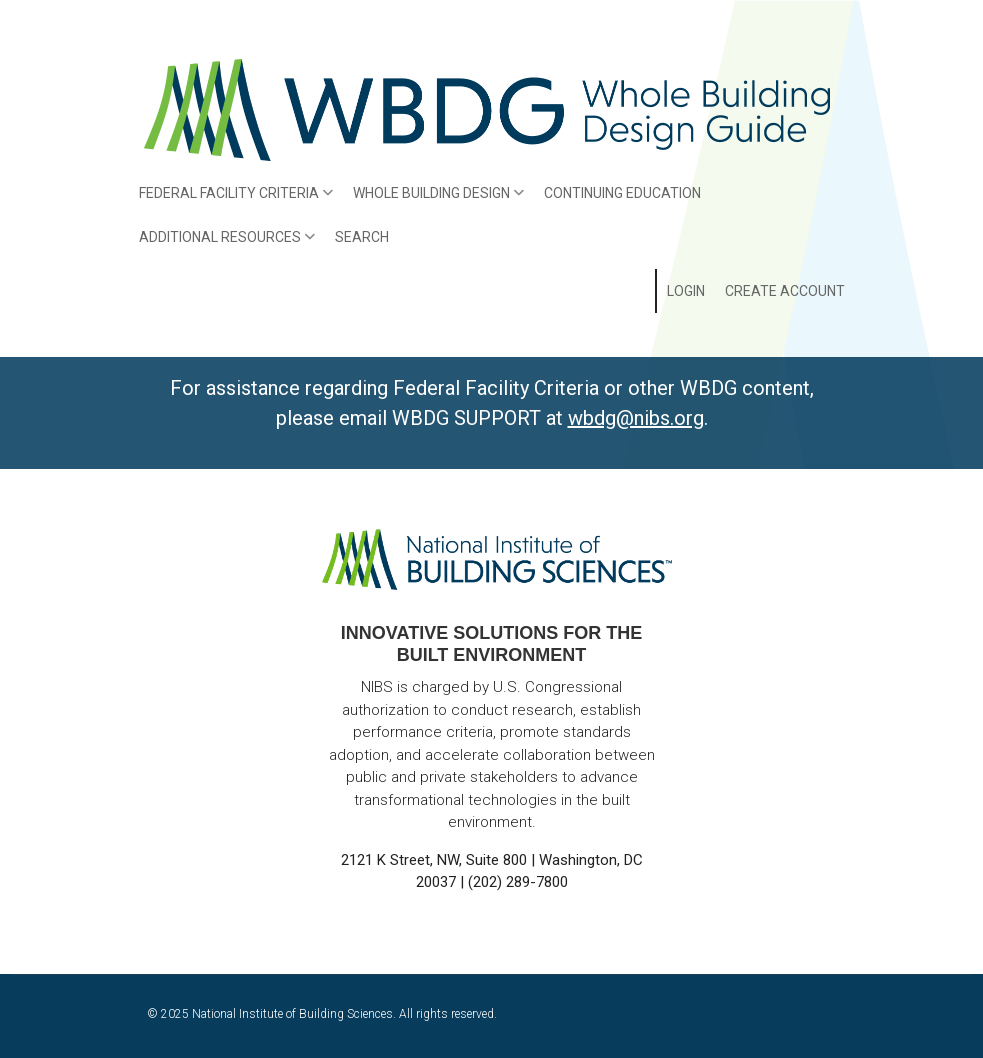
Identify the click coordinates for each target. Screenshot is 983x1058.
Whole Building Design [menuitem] (434, 200)
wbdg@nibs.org (636, 418)
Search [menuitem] (362, 237)
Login (686, 291)
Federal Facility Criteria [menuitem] (231, 200)
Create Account (785, 291)
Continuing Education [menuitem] (622, 193)
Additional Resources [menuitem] (222, 244)
